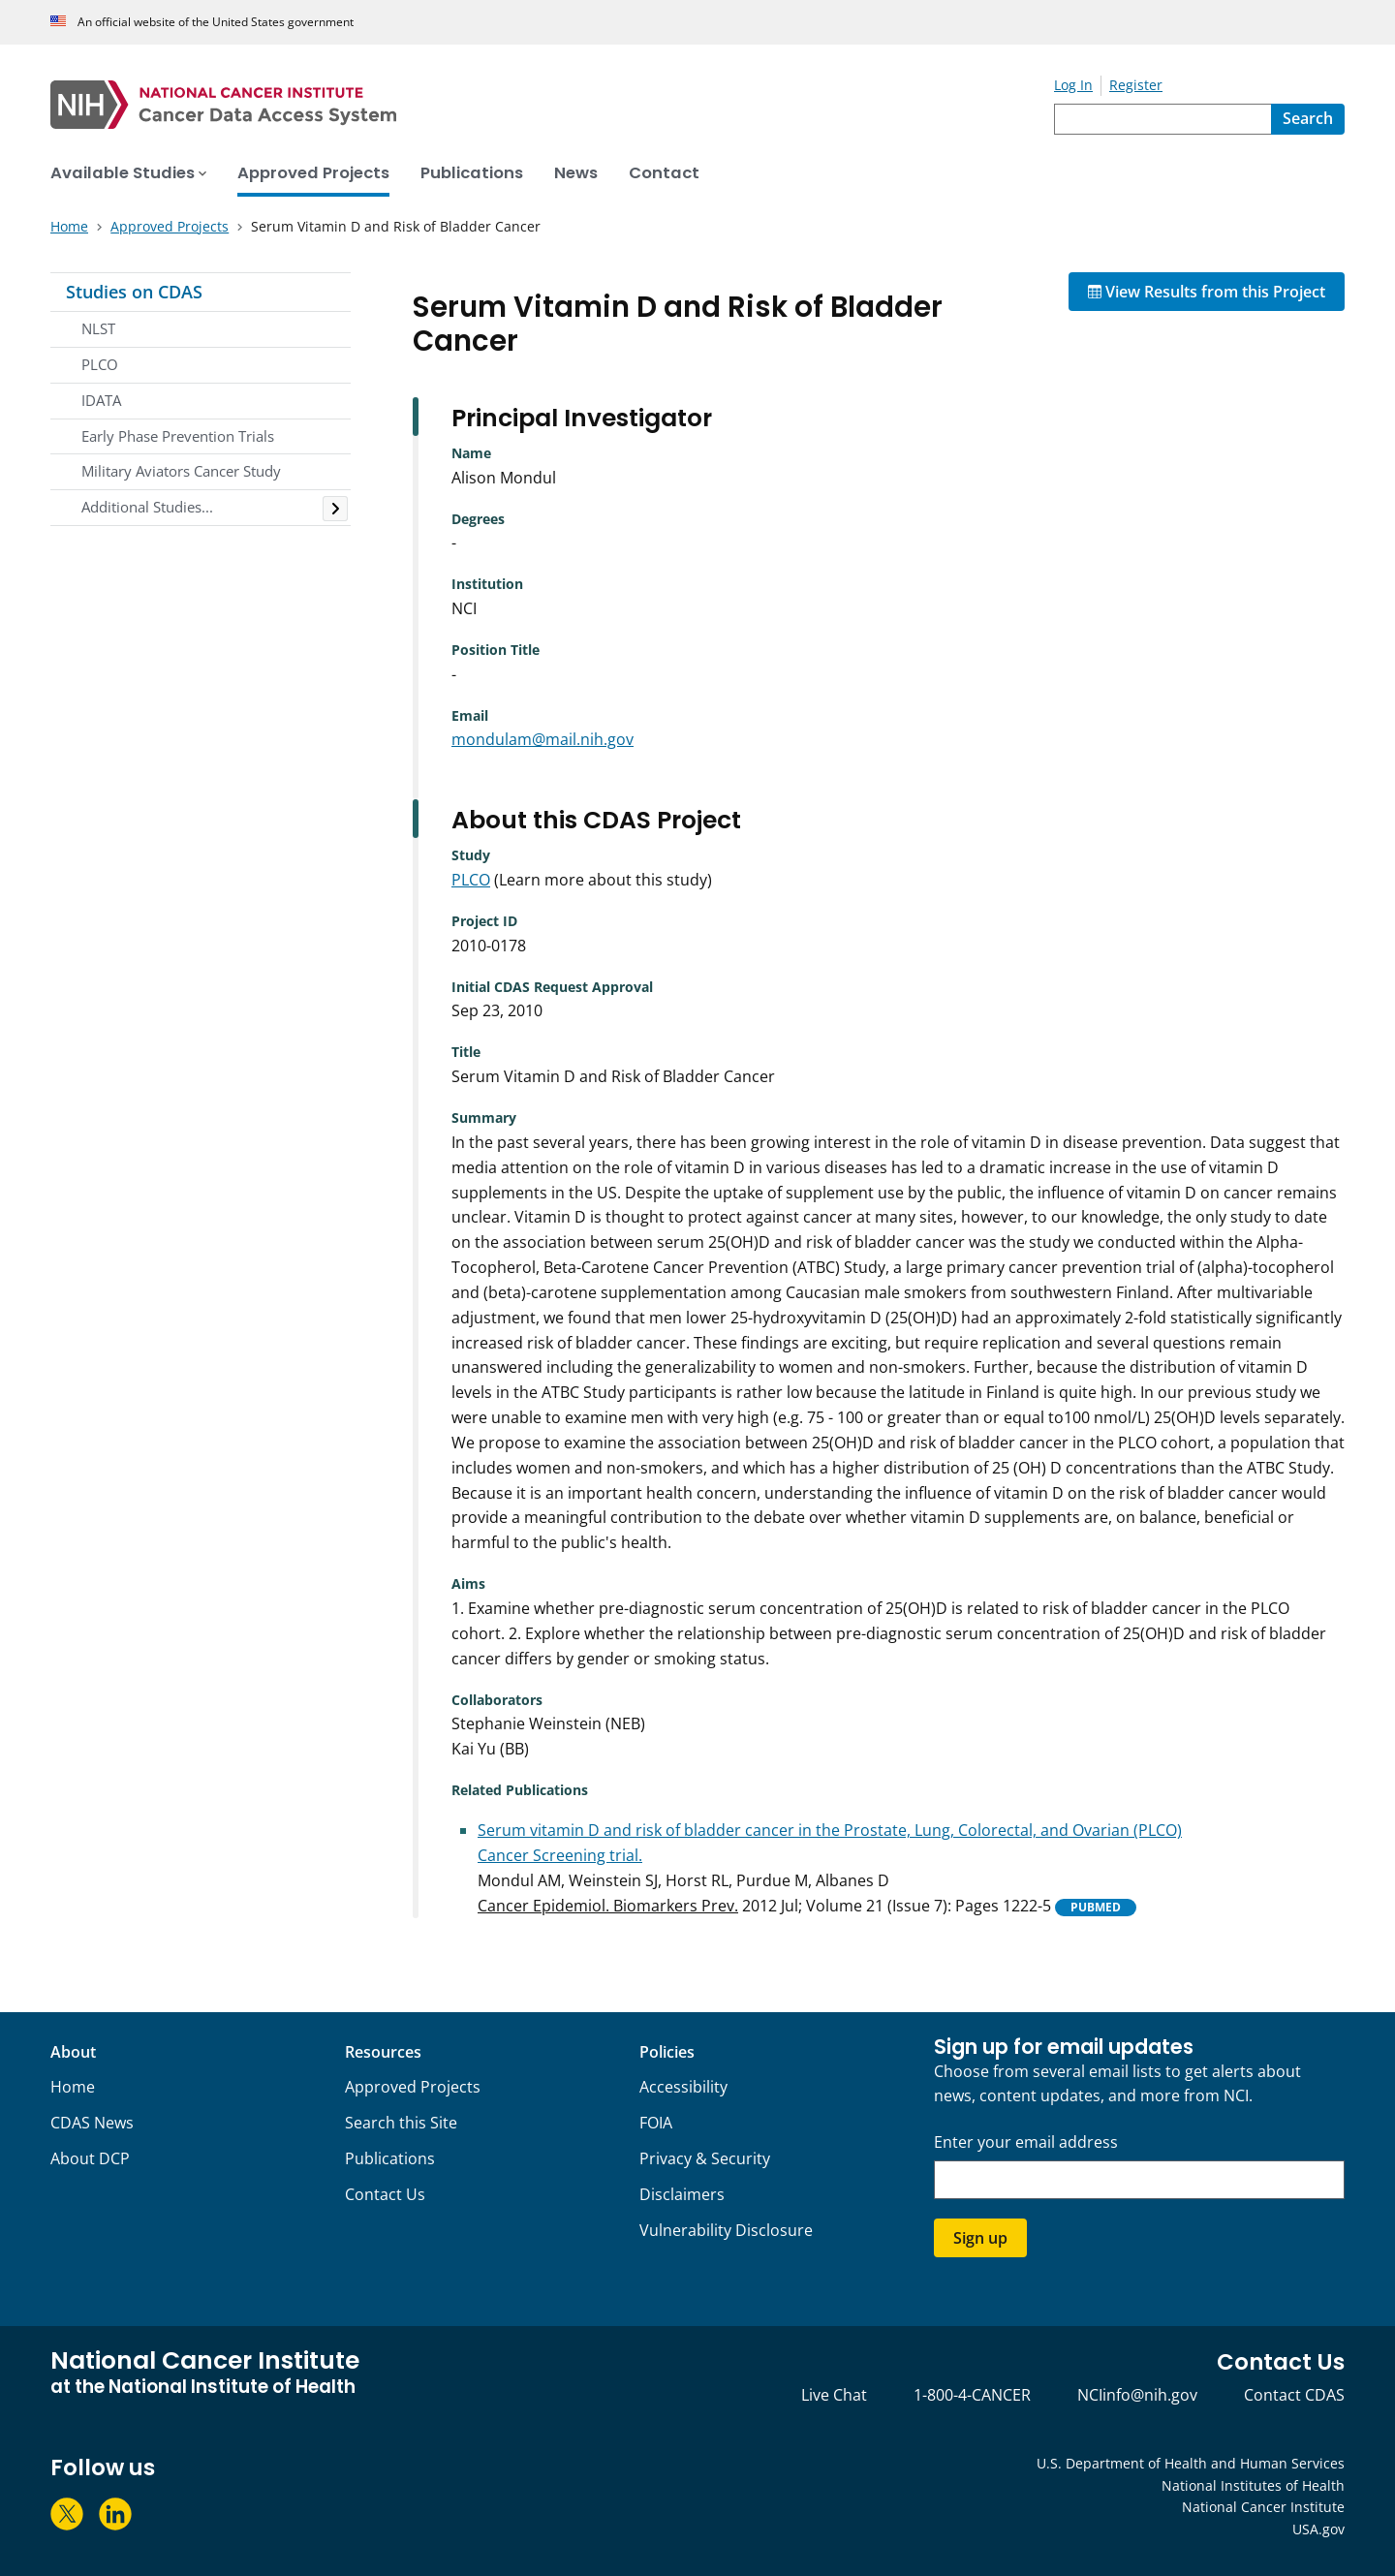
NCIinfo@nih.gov (1137, 2394)
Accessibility (683, 2086)
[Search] (1308, 119)
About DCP (90, 2158)
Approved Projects (412, 2086)
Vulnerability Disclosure (726, 2230)
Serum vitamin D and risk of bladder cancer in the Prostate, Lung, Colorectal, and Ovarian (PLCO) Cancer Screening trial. (830, 1842)
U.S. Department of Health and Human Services (1191, 2463)
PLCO (99, 364)
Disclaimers (682, 2194)
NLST (98, 328)
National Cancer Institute (1263, 2507)
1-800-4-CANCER (972, 2394)
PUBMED (1095, 1907)
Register (1135, 85)
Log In (1073, 85)
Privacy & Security (704, 2158)
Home (72, 2086)
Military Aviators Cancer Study (181, 471)
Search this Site (401, 2122)
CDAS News (92, 2122)
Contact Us (385, 2194)
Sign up (980, 2238)
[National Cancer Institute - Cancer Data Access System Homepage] (552, 104)
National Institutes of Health (1253, 2485)
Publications (390, 2158)
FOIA (655, 2122)
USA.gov (1318, 2529)
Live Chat (834, 2394)
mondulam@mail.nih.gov (542, 739)
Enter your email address (1026, 2142)
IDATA (101, 400)
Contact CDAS (1294, 2394)
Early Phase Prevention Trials (177, 436)
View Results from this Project (1206, 291)
